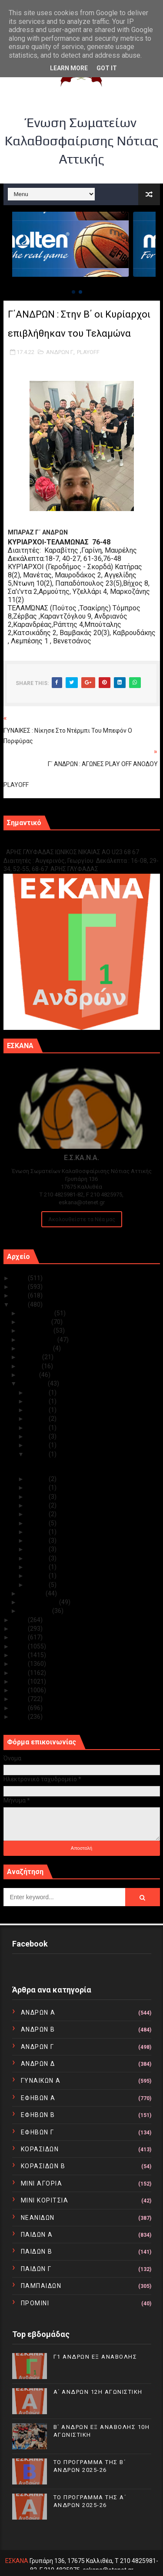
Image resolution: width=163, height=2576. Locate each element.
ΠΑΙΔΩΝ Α (37, 2234)
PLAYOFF (88, 352)
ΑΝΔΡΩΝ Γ (59, 352)
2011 (20, 1707)
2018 (20, 1646)
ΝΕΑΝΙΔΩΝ (38, 2217)
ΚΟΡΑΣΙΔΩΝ (40, 2149)
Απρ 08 (38, 1540)
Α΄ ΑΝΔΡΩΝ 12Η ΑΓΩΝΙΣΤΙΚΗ (98, 2392)
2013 (20, 1690)
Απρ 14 (38, 1496)
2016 (20, 1663)
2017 (20, 1655)
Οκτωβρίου (36, 1330)
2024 (20, 1286)
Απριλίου (34, 1383)
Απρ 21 (38, 1418)
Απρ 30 (38, 1392)
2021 (20, 1619)
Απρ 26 (38, 1409)
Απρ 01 (38, 1584)
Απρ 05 (38, 1558)
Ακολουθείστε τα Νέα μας (81, 1219)
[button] (73, 292)
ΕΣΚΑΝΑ (16, 2560)
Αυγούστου (36, 1348)
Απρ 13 (38, 1505)
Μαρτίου (33, 1593)
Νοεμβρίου (35, 1321)
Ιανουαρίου (36, 1610)
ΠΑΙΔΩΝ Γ (36, 2268)
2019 (20, 1637)
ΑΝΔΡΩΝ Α (38, 2012)
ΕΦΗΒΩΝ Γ (37, 2132)
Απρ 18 (38, 1445)
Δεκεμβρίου (37, 1313)
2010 (20, 1716)
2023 (20, 1295)
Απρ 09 (38, 1531)
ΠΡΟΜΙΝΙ (35, 2303)
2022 (20, 1304)
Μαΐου (29, 1374)
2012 (20, 1698)
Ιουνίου (31, 1366)
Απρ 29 (38, 1401)
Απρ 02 (38, 1575)
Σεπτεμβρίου (38, 1339)
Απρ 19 (38, 1436)
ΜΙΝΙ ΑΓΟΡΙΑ (42, 2183)
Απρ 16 (38, 1478)
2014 (20, 1681)
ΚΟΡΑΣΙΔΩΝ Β (43, 2166)
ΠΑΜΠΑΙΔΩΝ (41, 2285)
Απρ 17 (38, 1454)
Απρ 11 (38, 1523)
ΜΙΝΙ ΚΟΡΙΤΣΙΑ (45, 2200)
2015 (20, 1672)
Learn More (69, 68)
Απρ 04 (38, 1566)
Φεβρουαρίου (39, 1602)
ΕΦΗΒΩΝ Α (38, 2097)
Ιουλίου (31, 1357)
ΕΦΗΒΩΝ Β (38, 2114)
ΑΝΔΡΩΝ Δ (38, 2063)
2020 (20, 1628)
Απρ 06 (38, 1549)
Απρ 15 (38, 1487)
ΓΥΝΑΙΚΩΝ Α (41, 2080)
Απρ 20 (38, 1427)
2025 (20, 1278)
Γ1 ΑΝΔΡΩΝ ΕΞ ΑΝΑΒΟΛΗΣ (47, 843)
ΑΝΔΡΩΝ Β (38, 2029)
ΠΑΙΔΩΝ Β (37, 2251)
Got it (106, 68)
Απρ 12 (38, 1514)
